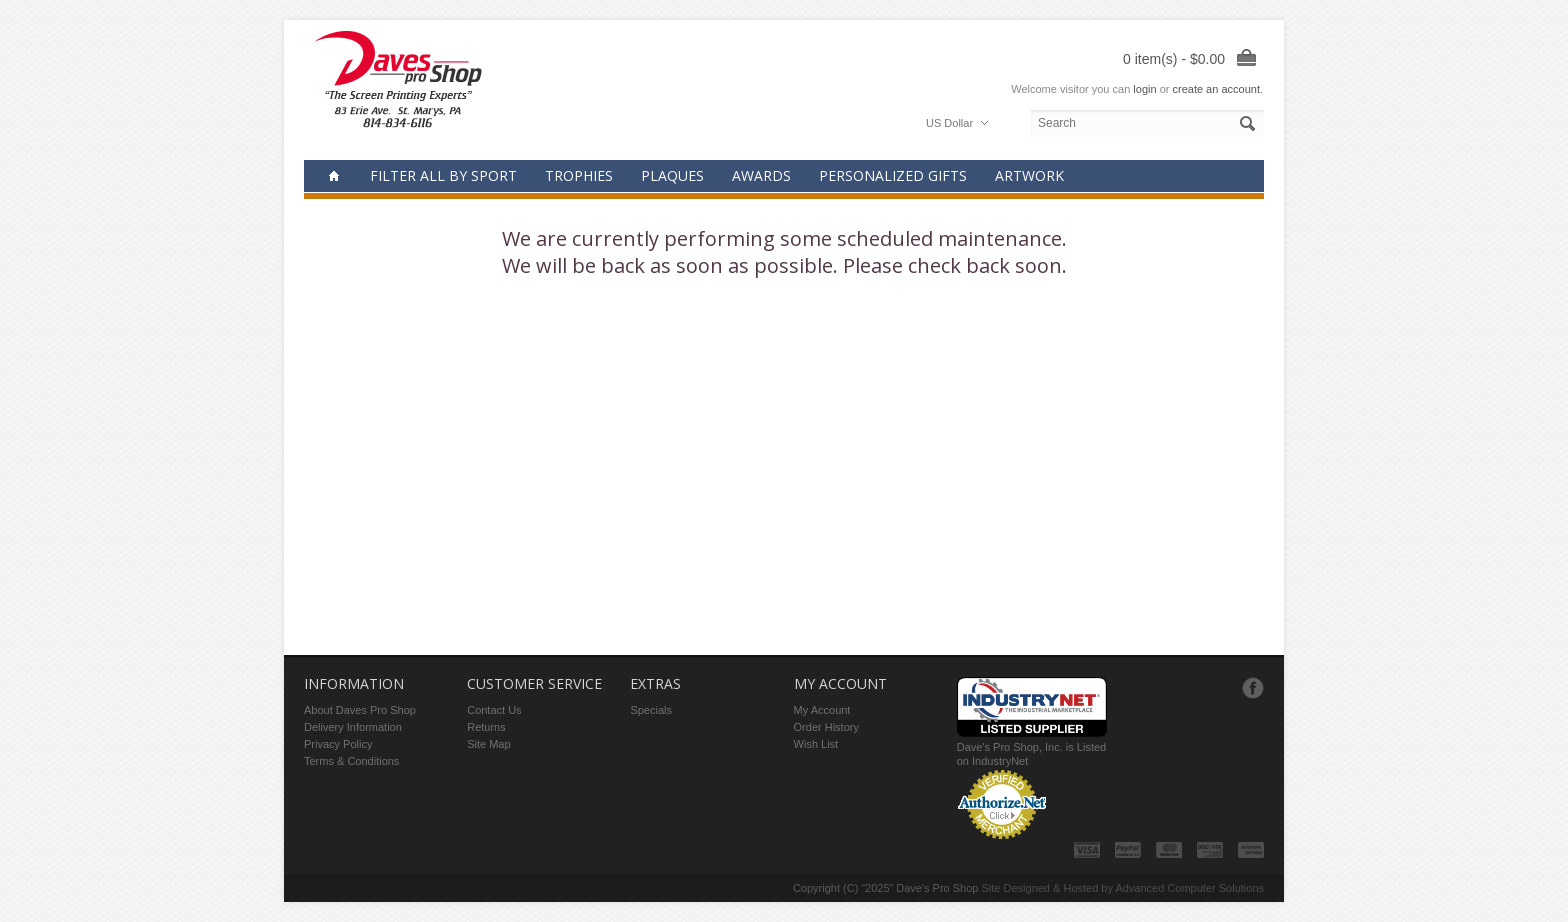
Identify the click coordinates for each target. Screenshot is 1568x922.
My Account (822, 710)
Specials (651, 710)
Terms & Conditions (351, 761)
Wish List (816, 744)
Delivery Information (353, 727)
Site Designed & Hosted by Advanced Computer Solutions (1123, 888)
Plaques (672, 175)
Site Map (488, 744)
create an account (1215, 89)
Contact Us (494, 710)
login (1144, 89)
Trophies (579, 175)
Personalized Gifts (893, 175)
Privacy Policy (338, 744)
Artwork (1029, 175)
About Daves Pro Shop (360, 710)
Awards (761, 175)
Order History (826, 727)
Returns (486, 727)
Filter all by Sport (443, 175)
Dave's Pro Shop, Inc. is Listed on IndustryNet (1032, 747)
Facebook (1253, 688)
